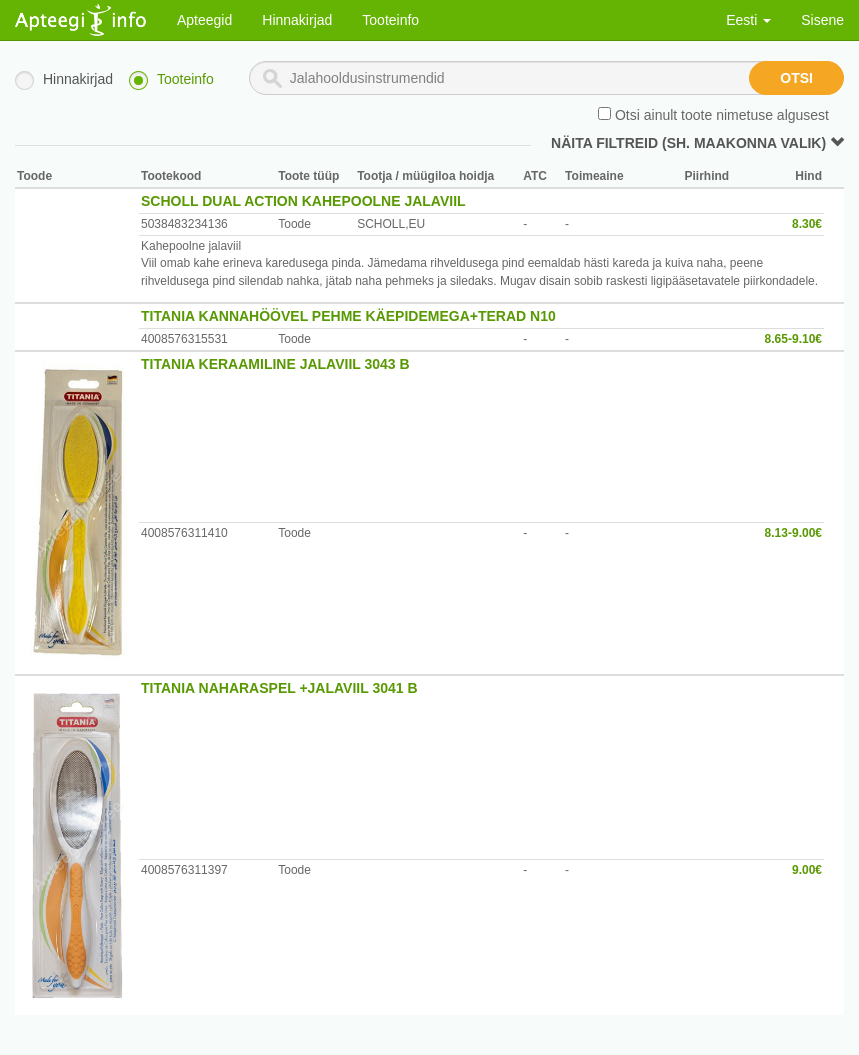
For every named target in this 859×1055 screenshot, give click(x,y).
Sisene (822, 20)
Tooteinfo (390, 20)
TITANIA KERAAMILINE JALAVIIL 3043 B (275, 364)
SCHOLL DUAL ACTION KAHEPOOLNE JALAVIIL (303, 201)
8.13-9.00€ (793, 533)
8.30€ (807, 224)
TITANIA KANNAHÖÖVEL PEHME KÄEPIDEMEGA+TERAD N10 (348, 316)
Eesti (748, 20)
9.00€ (807, 870)
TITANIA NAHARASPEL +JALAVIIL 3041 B (279, 688)
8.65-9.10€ (793, 339)
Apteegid (204, 20)
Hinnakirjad (297, 20)
